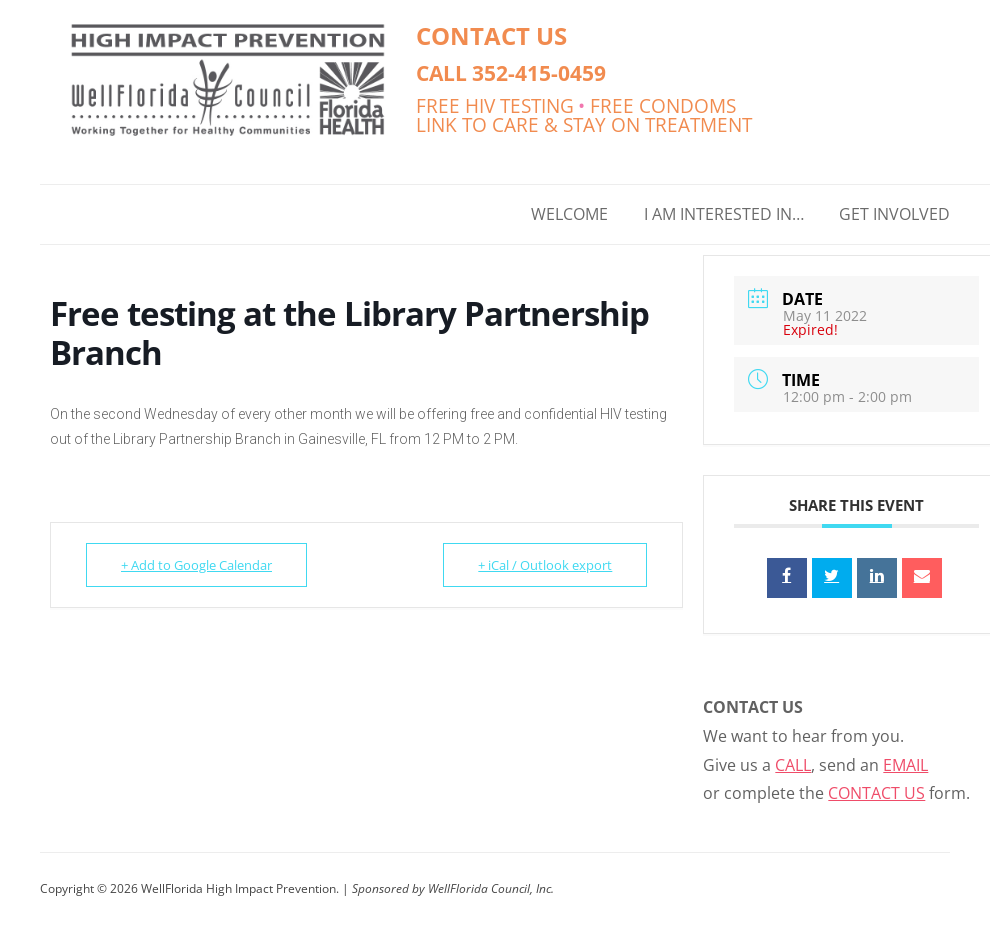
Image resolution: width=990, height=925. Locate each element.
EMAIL (905, 765)
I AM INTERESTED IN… (724, 214)
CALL (793, 765)
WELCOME (569, 214)
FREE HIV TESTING (495, 105)
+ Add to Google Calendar (196, 565)
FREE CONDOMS (663, 105)
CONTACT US (491, 35)
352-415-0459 (539, 72)
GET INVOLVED (894, 214)
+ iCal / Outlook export (545, 565)
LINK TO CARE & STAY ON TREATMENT (584, 124)
